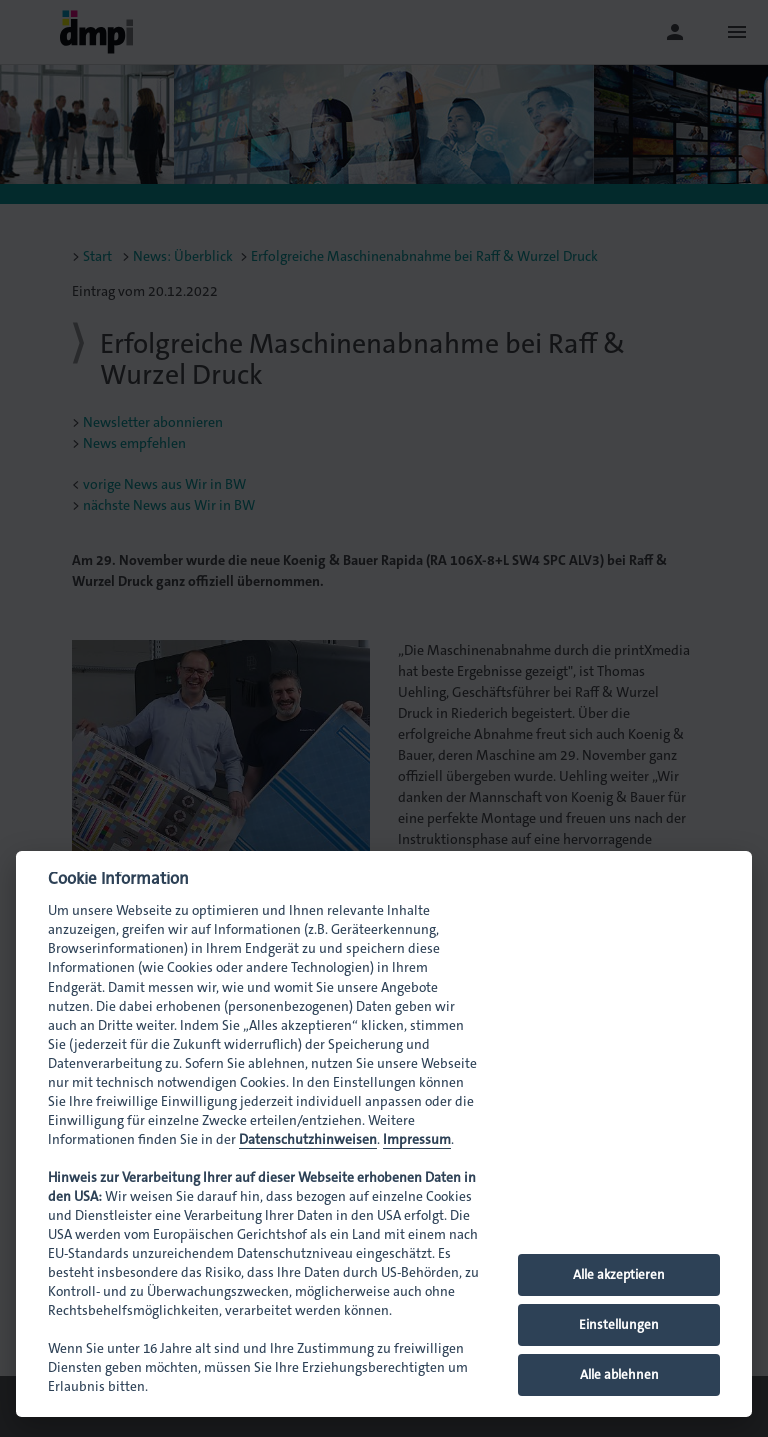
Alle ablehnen (619, 1374)
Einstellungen (619, 1324)
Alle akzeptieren (619, 1274)
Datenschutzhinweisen (308, 1139)
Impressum (417, 1139)
